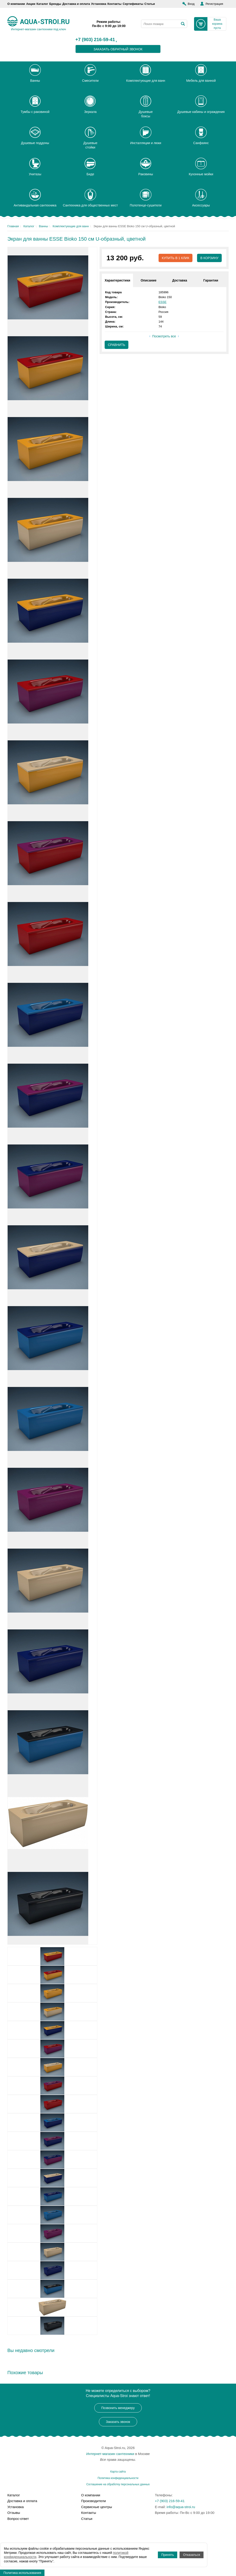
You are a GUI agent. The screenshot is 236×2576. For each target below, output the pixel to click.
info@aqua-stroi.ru (181, 2507)
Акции (30, 4)
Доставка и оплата (76, 4)
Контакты (114, 4)
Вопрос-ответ (18, 2519)
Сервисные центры (96, 2507)
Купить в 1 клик (175, 258)
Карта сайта (118, 2471)
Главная (13, 226)
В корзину (209, 258)
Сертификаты (133, 4)
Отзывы (13, 2513)
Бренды (55, 4)
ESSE (163, 302)
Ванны (43, 226)
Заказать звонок (118, 2422)
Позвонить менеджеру (118, 2408)
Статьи (150, 4)
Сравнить (116, 345)
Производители (93, 2501)
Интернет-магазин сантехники (110, 2454)
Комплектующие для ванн (71, 226)
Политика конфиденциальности (117, 2478)
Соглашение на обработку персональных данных (118, 2484)
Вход (191, 4)
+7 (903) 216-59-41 (95, 39)
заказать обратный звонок (118, 49)
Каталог (42, 4)
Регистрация (214, 4)
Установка (98, 4)
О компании (16, 4)
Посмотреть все (164, 336)
